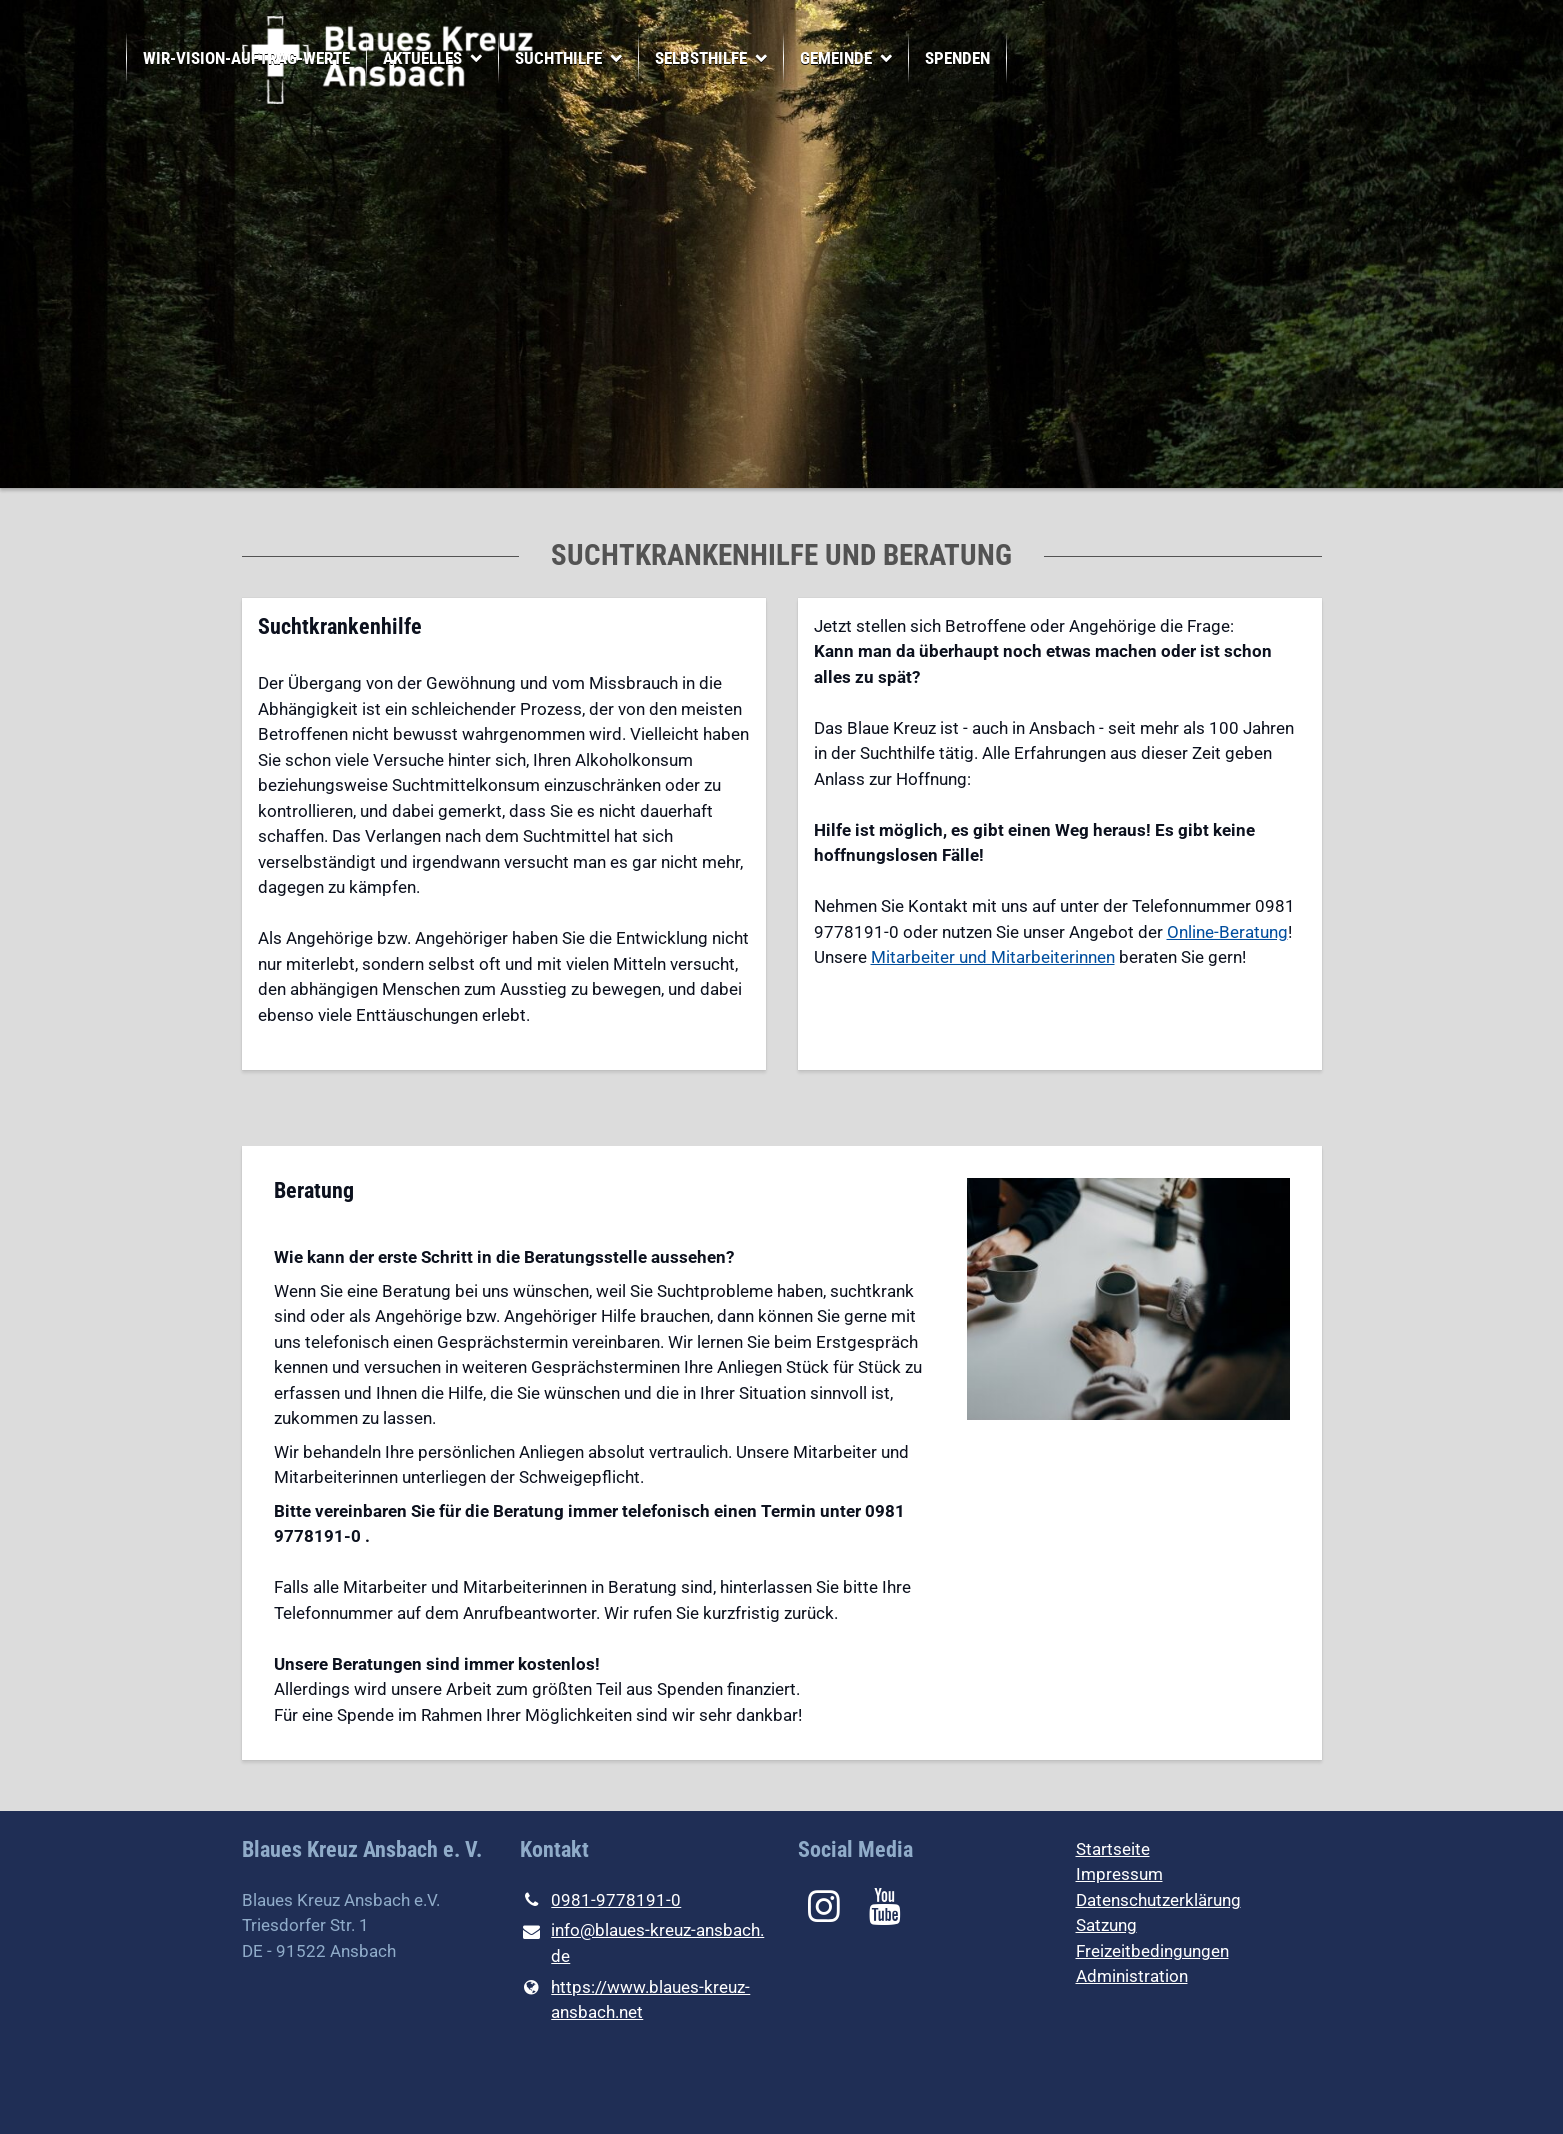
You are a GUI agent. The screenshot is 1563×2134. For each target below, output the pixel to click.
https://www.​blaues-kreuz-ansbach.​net (635, 2000)
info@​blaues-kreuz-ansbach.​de (642, 1944)
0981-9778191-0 (601, 1901)
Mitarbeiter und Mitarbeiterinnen (993, 957)
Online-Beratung (1227, 932)
